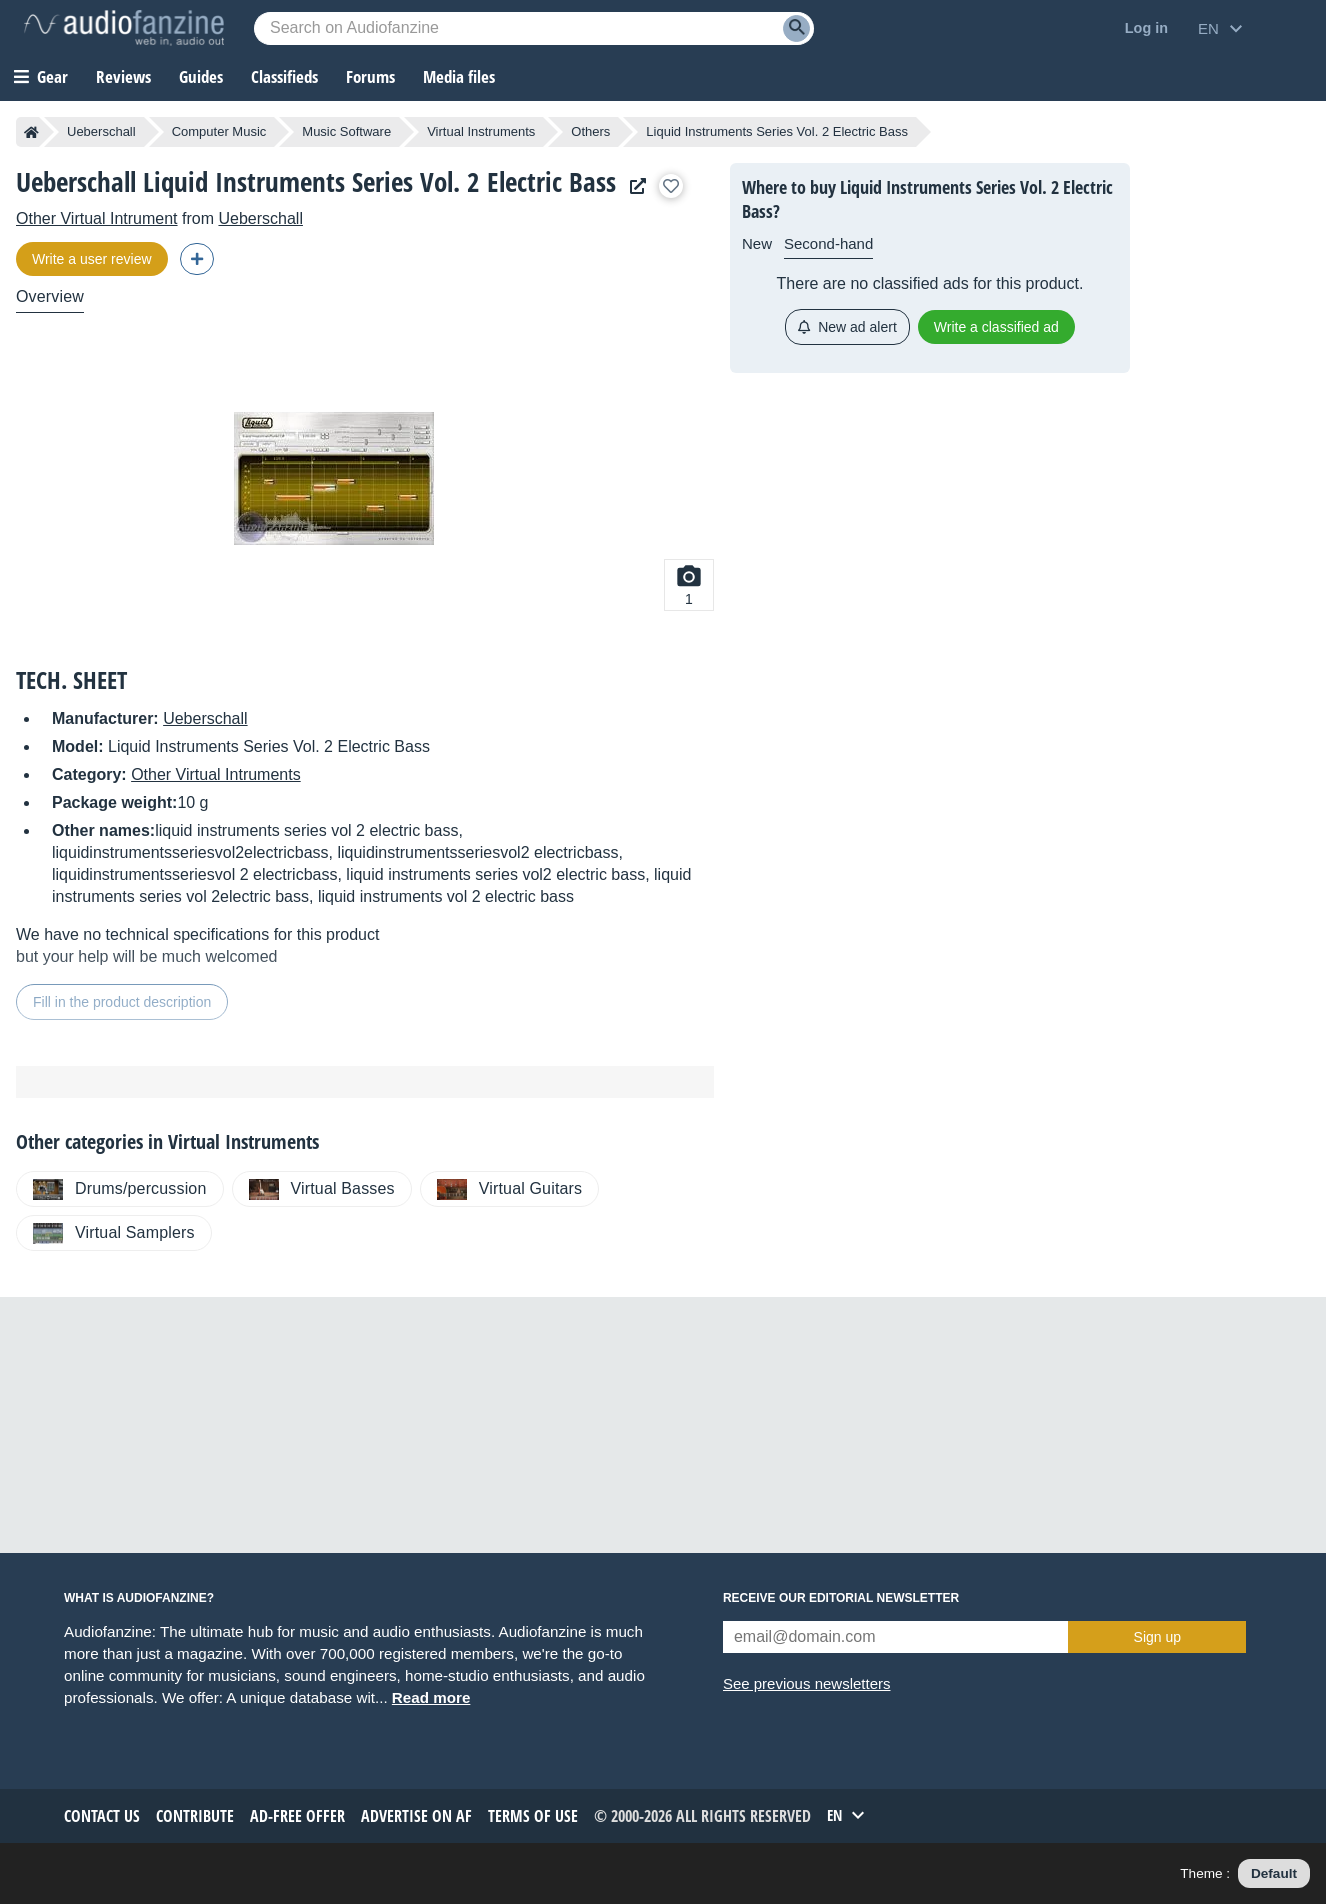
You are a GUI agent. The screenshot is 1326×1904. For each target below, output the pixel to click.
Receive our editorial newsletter (841, 1598)
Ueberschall (101, 131)
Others (590, 131)
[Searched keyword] (534, 28)
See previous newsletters (807, 1683)
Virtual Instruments (481, 131)
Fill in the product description (122, 1002)
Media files (459, 76)
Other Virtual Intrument (97, 218)
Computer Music (219, 131)
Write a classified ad (996, 327)
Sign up (1157, 1637)
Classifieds (284, 76)
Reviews (123, 76)
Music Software (346, 131)
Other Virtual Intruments (216, 774)
